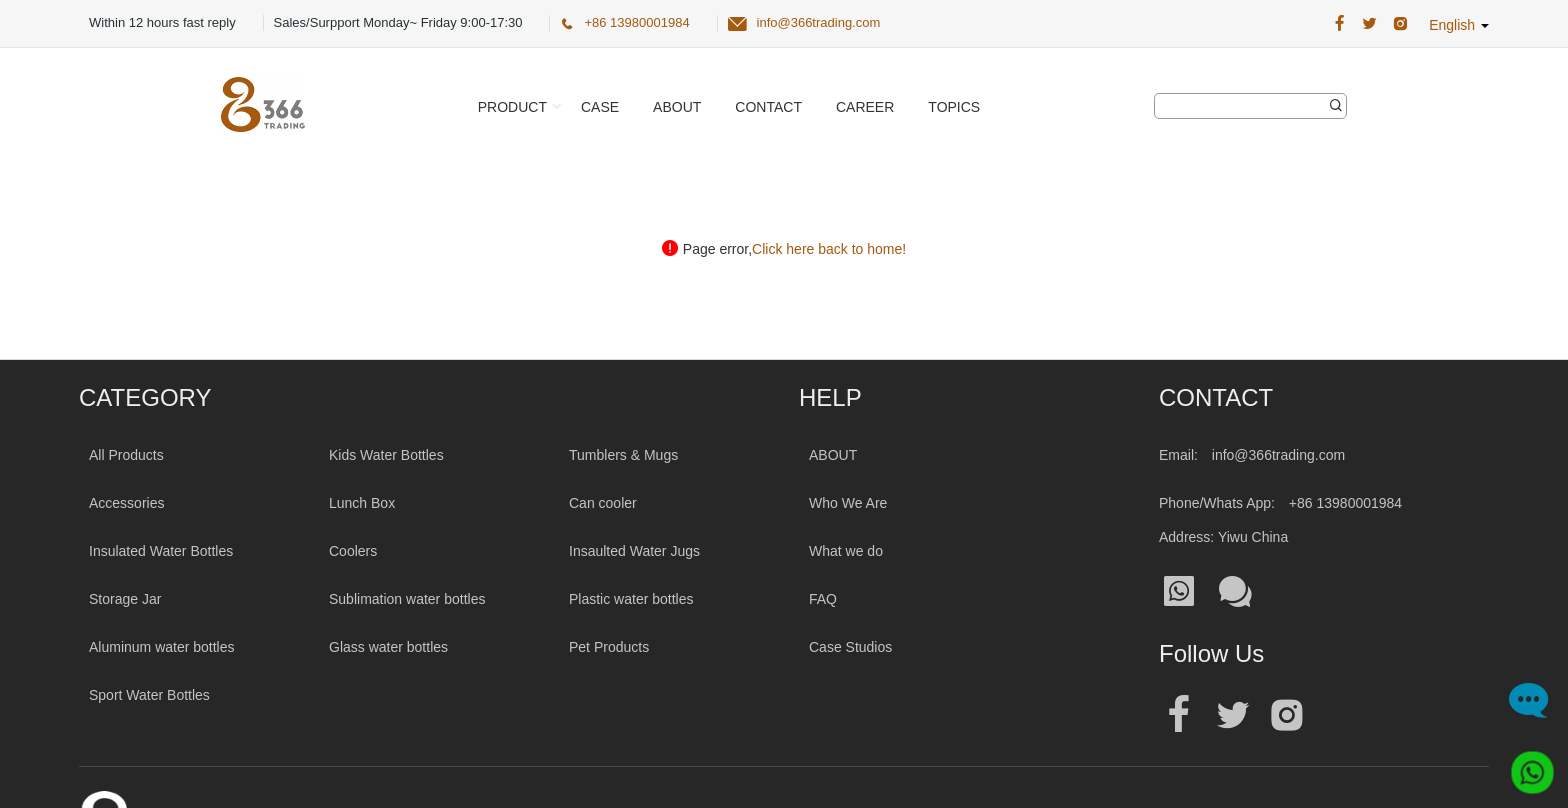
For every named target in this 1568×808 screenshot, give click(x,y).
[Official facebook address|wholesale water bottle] (1179, 715)
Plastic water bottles (631, 599)
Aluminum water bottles (162, 647)
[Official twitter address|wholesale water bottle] (1233, 715)
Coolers (353, 551)
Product (512, 107)
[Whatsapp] (1525, 765)
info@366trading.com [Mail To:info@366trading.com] (1278, 455)
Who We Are (848, 503)
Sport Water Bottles (149, 695)
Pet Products (609, 647)
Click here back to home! (829, 249)
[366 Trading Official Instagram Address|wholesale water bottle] (1400, 24)
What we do (846, 551)
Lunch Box (362, 503)
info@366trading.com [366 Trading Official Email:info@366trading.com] (819, 22)
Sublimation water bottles (407, 599)
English (1459, 25)
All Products (126, 455)
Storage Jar (125, 599)
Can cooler (603, 503)
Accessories (126, 503)
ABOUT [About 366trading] (833, 455)
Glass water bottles (388, 647)
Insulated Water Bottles (161, 551)
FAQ (823, 599)
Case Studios (850, 647)
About (677, 107)
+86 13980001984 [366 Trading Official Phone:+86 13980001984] (636, 22)
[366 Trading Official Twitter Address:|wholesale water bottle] (1369, 24)
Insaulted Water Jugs (634, 551)
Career (865, 107)
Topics (954, 107)
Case (600, 107)
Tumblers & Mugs (623, 455)
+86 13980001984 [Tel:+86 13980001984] (1345, 503)
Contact (768, 107)
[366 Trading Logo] (263, 104)
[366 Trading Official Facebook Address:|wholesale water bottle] (1339, 24)
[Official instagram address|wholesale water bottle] (1287, 715)
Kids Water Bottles (386, 455)
